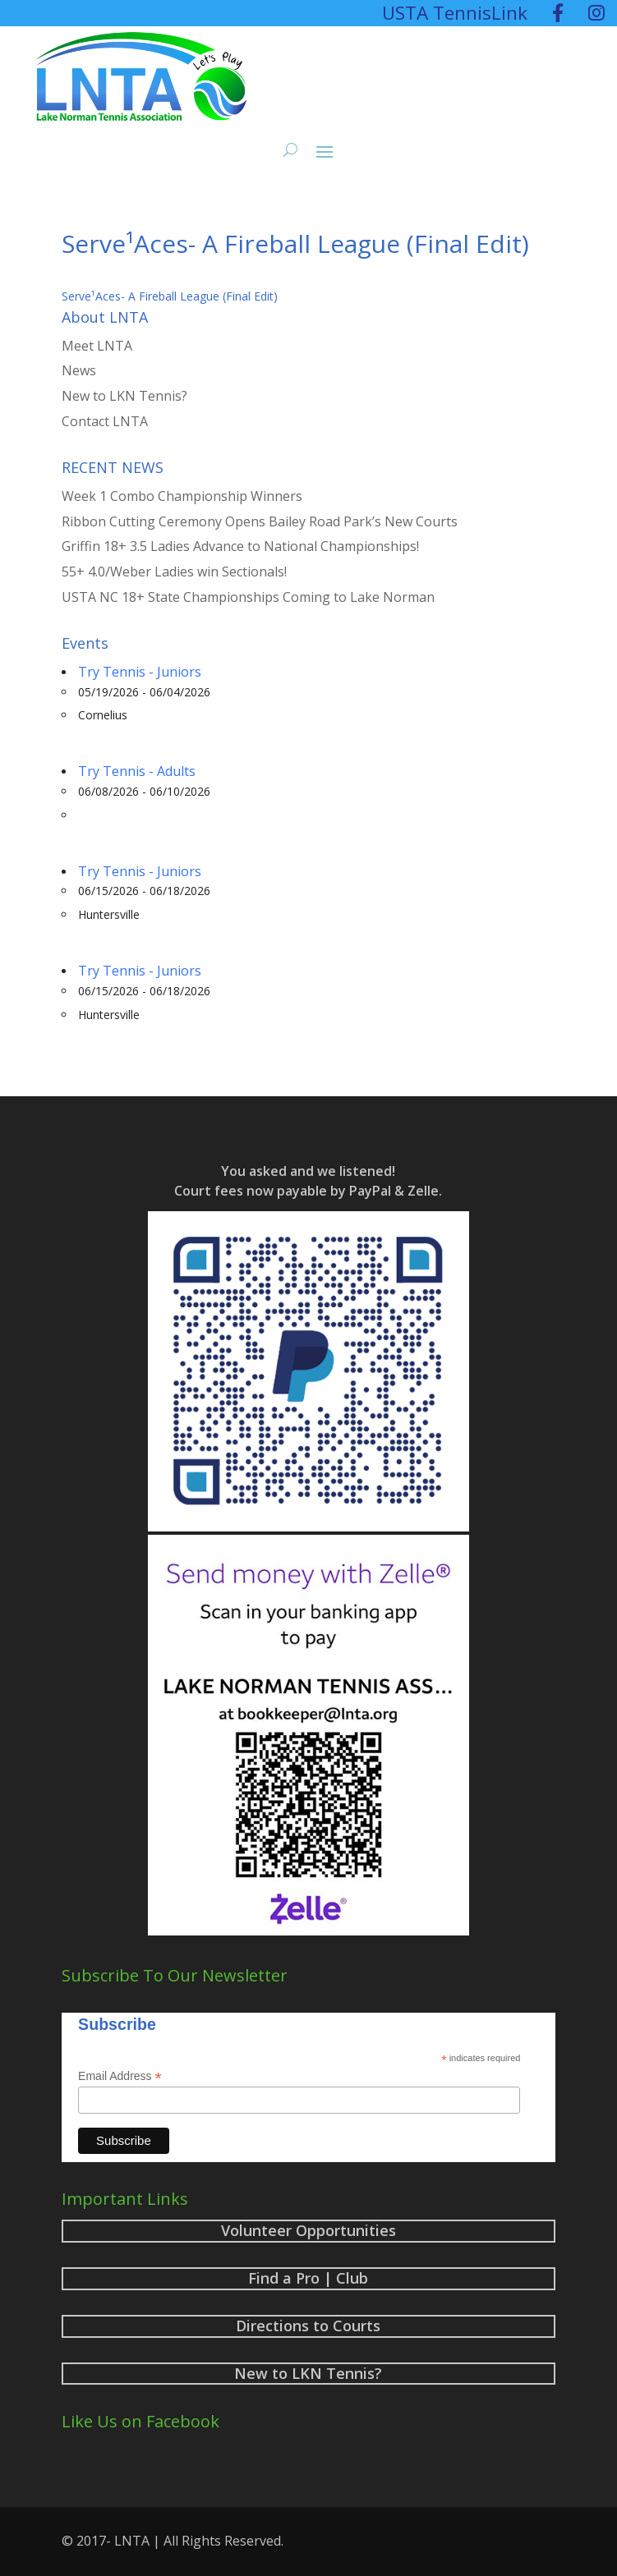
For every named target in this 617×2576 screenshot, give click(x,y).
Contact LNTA (105, 421)
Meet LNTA (97, 346)
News (79, 370)
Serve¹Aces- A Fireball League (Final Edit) (170, 296)
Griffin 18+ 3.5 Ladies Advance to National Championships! (240, 546)
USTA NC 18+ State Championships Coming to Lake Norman (248, 597)
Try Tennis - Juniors (139, 672)
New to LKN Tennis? (124, 396)
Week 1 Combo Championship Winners (182, 496)
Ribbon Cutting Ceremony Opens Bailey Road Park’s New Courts (260, 521)
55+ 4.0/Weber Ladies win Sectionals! (174, 571)
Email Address (120, 2076)
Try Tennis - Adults (137, 771)
